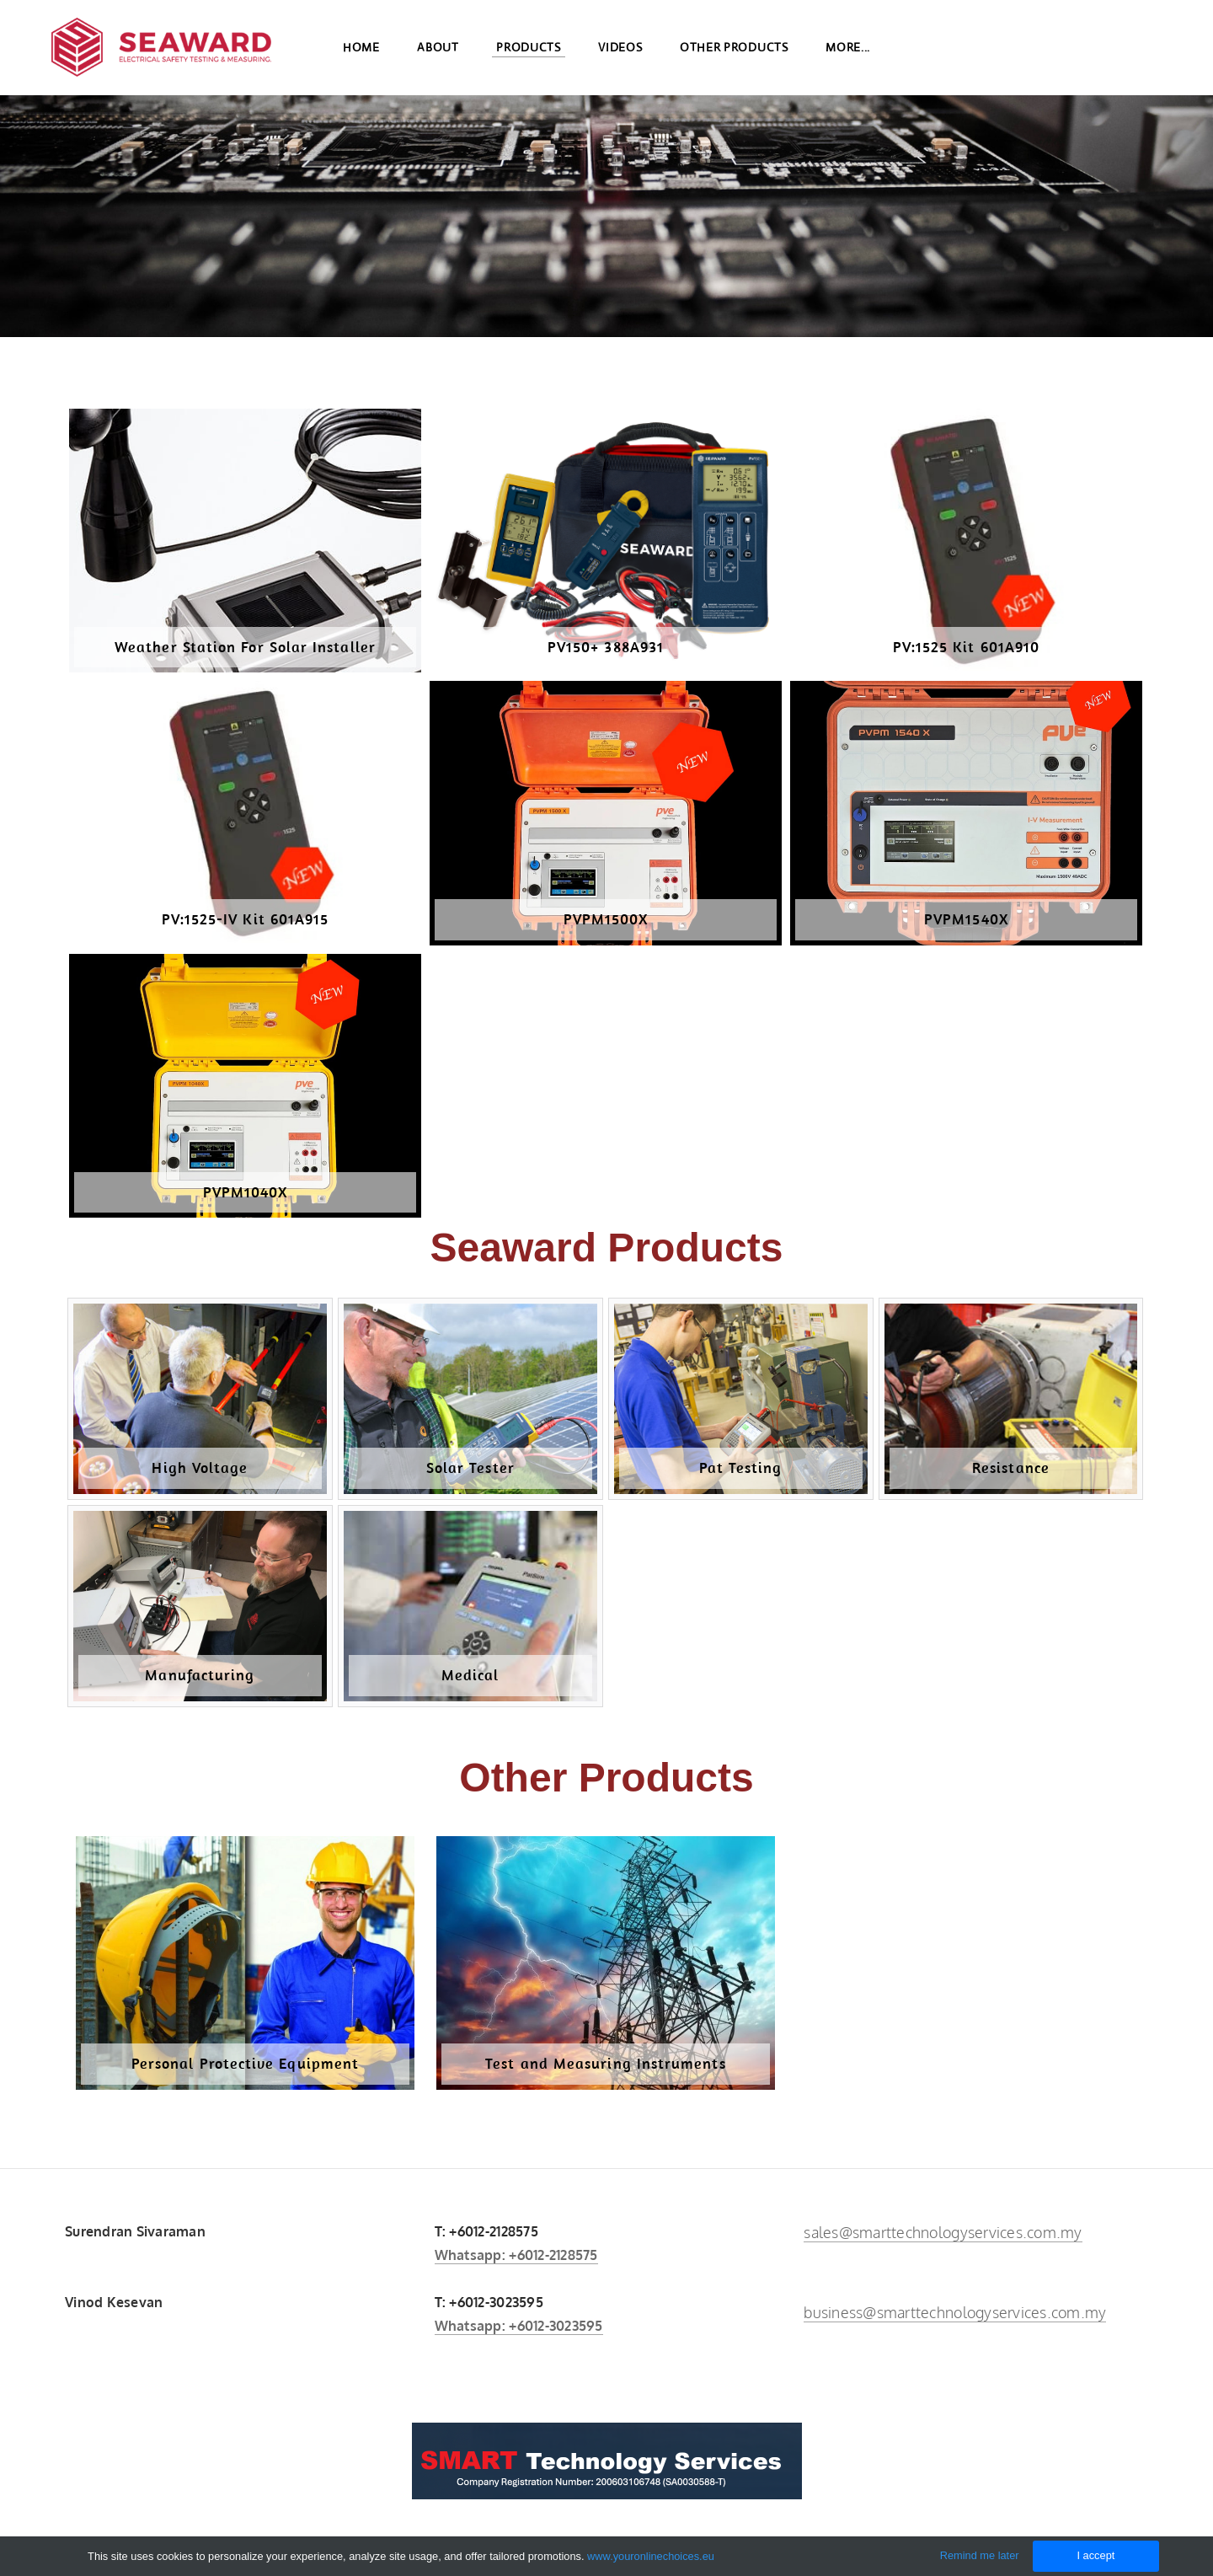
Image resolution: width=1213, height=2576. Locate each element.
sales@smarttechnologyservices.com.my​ (943, 2232)
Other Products (734, 50)
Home (361, 50)
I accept (1095, 2555)
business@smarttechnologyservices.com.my (955, 2312)
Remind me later (979, 2555)
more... (848, 50)
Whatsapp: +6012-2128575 (516, 2255)
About (438, 50)
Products (528, 50)
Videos (620, 50)
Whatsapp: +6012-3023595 (519, 2325)
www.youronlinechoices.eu (650, 2556)
